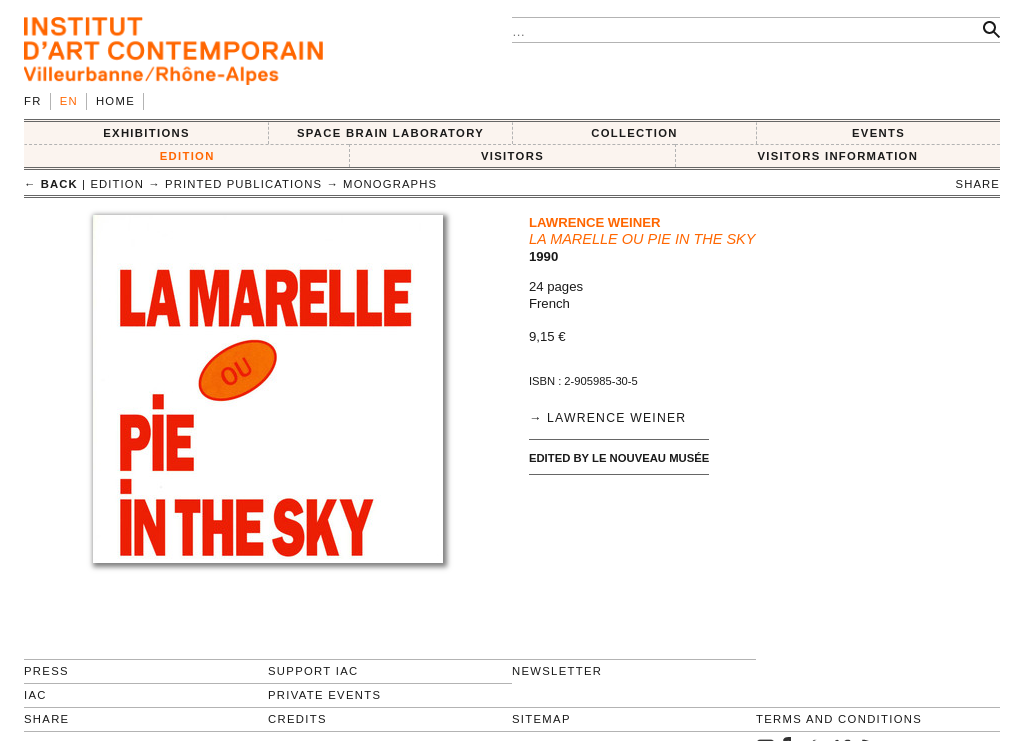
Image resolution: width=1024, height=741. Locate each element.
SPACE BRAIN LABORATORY (390, 133)
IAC (35, 695)
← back (51, 184)
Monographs (390, 184)
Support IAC (313, 671)
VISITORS (512, 156)
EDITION (187, 156)
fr (33, 101)
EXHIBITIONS (146, 133)
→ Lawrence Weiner (607, 418)
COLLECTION (634, 133)
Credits (297, 719)
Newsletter (557, 671)
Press (46, 671)
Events (878, 133)
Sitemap (541, 719)
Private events (324, 695)
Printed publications (243, 184)
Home (115, 101)
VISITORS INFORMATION (837, 156)
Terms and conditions (839, 719)
